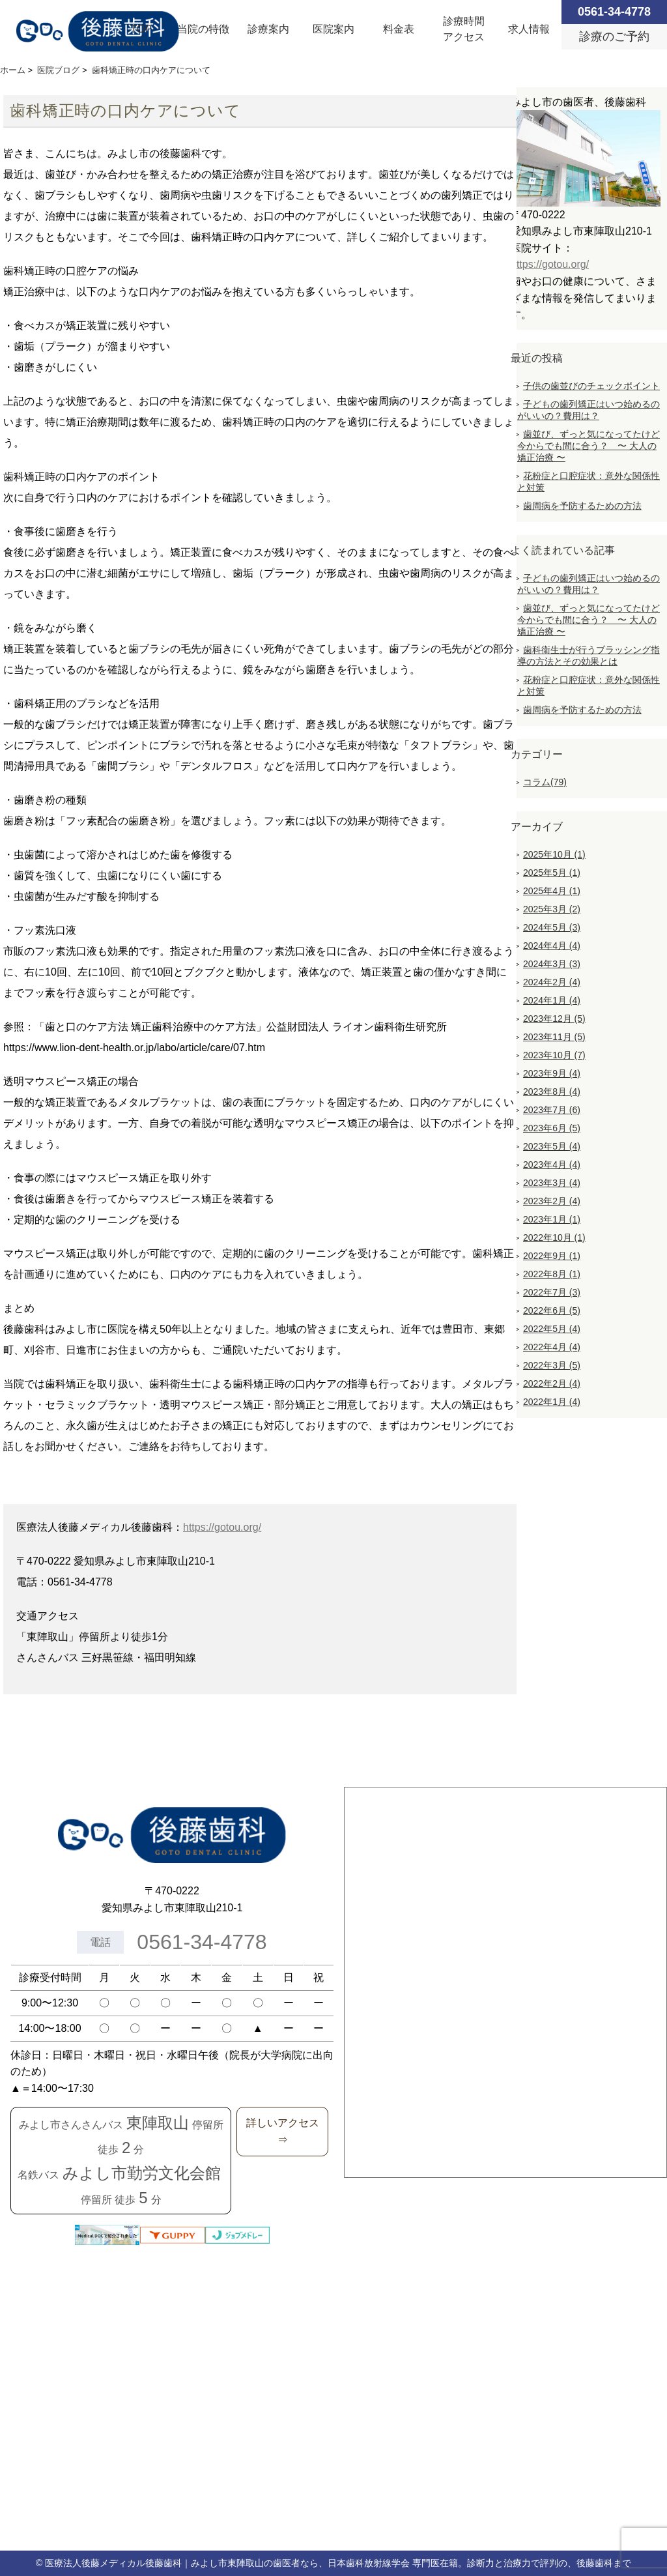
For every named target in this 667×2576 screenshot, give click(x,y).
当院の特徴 (203, 29)
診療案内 (268, 29)
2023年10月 (554, 1055)
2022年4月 (551, 1347)
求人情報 (529, 29)
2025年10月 (554, 854)
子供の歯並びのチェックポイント (591, 386)
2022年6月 (551, 1310)
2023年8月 (551, 1091)
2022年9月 (551, 1256)
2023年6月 (551, 1128)
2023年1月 (551, 1219)
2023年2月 (551, 1201)
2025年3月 (551, 909)
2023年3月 (551, 1183)
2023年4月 (551, 1164)
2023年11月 (554, 1037)
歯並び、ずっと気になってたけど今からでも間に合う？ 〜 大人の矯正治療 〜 (588, 446)
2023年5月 (551, 1146)
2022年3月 (551, 1365)
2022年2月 (551, 1383)
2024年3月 (551, 964)
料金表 (398, 29)
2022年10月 (554, 1237)
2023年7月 (551, 1110)
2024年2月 (551, 982)
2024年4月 (551, 945)
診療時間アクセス (464, 29)
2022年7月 (551, 1292)
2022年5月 (551, 1329)
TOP (141, 29)
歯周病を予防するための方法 (582, 505)
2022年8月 (551, 1274)
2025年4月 (551, 891)
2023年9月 (551, 1073)
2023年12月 (554, 1018)
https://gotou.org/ (222, 1527)
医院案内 (333, 29)
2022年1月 (551, 1402)
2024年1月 (551, 1000)
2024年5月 (551, 927)
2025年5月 (551, 872)
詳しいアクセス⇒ (282, 2131)
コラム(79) (545, 782)
